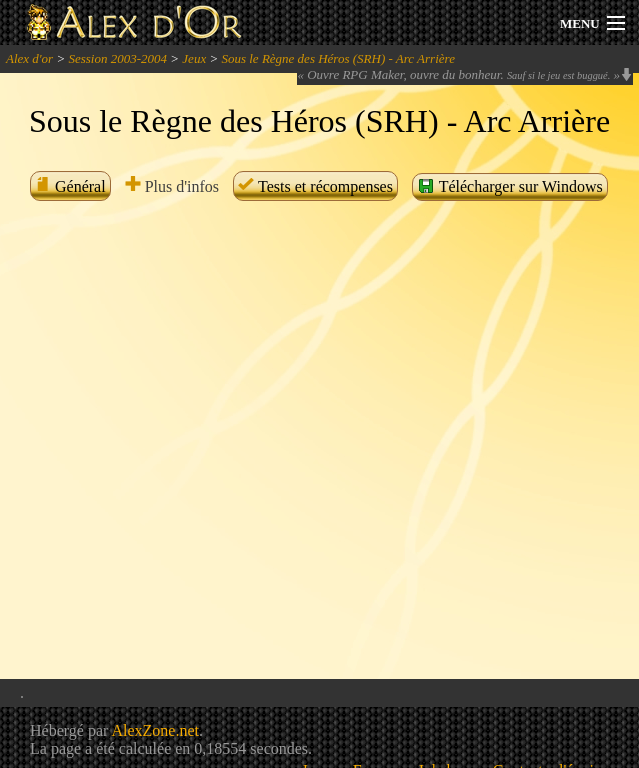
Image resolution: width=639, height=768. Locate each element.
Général (70, 186)
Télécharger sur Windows (510, 186)
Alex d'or (29, 58)
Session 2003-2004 (117, 58)
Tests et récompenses (315, 186)
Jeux (194, 58)
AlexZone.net (155, 730)
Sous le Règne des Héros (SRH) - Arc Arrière (337, 58)
